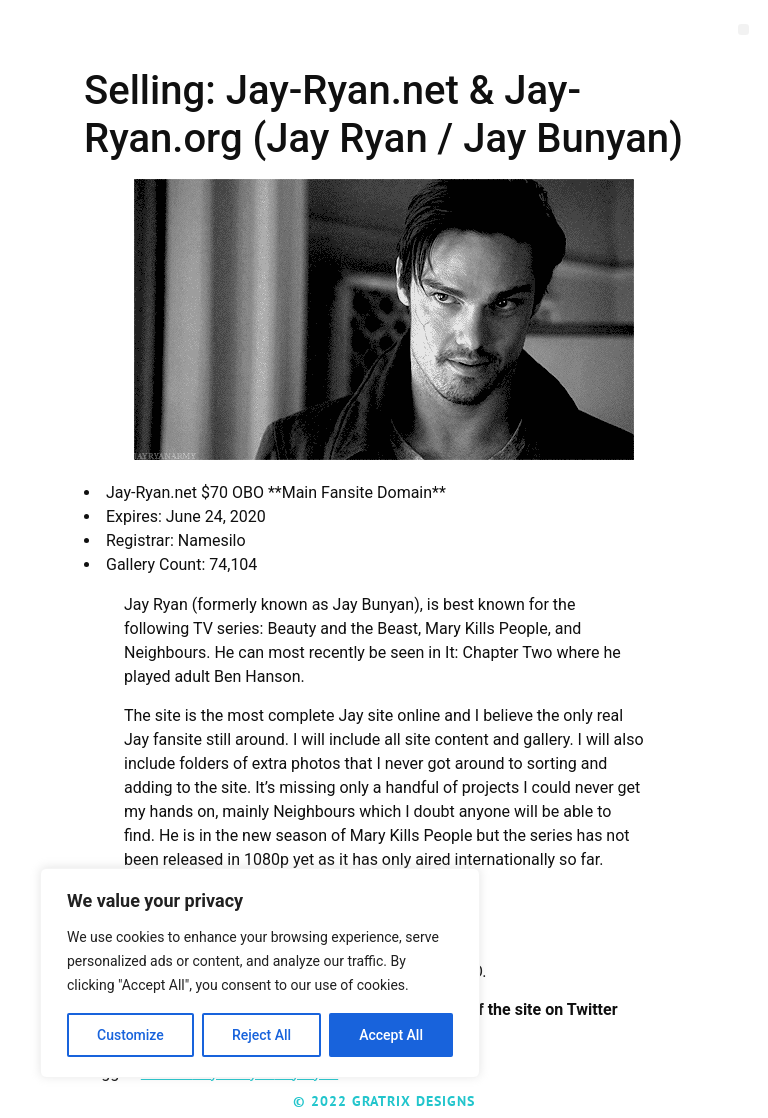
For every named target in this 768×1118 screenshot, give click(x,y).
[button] (743, 29)
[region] (260, 973)
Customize (130, 1035)
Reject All (261, 1035)
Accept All (391, 1035)
